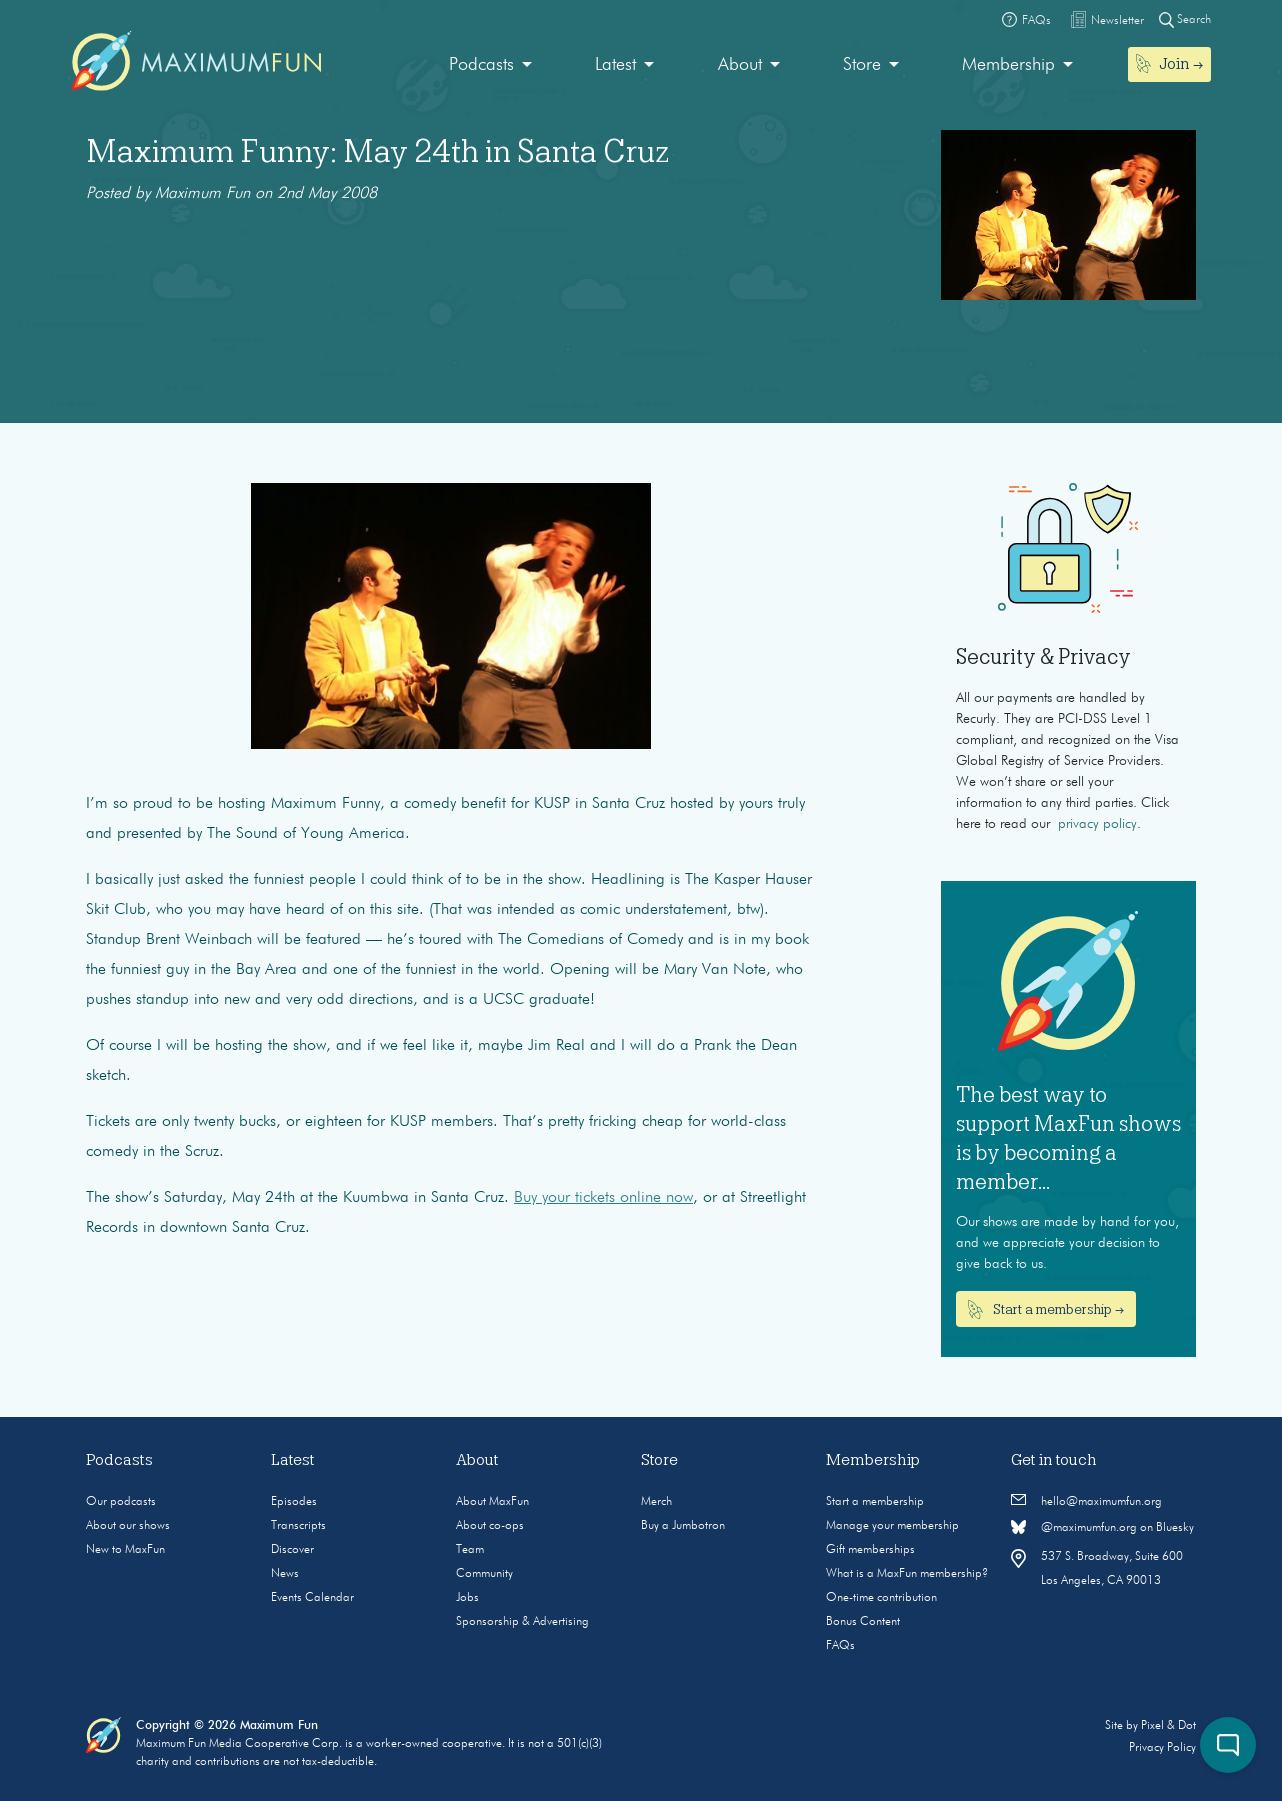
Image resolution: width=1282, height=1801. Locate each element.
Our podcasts (121, 1502)
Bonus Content (863, 1622)
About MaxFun (492, 1502)
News (285, 1574)
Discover (292, 1550)
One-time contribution (881, 1598)
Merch (656, 1502)
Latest (615, 65)
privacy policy (1097, 824)
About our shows (128, 1526)
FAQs (840, 1646)
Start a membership (875, 1502)
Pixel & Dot (1168, 1726)
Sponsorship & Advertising (522, 1622)
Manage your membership (892, 1526)
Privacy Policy (1162, 1748)
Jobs (467, 1598)
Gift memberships (870, 1550)
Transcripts (298, 1526)
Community (484, 1574)
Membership (1008, 65)
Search (1185, 19)
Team (470, 1550)
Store (862, 65)
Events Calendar (312, 1598)
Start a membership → (1046, 1310)
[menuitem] (490, 65)
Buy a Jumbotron (683, 1526)
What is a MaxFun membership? (907, 1574)
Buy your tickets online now (603, 1198)
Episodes (294, 1502)
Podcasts (481, 65)
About (740, 65)
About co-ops (490, 1526)
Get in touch (1054, 1460)
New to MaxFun (125, 1550)
